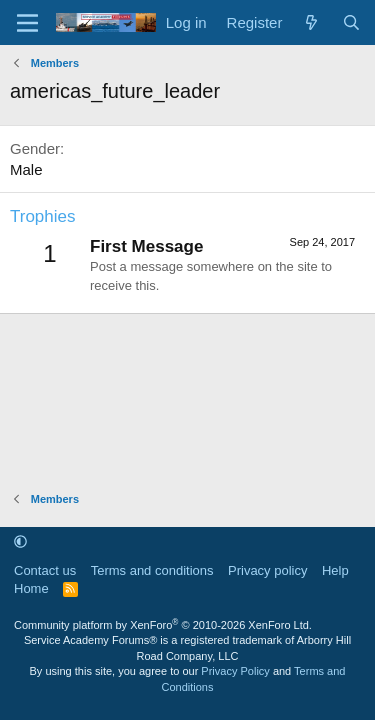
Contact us (45, 570)
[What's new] (311, 22)
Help (335, 570)
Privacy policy (267, 570)
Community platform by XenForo (163, 625)
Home (31, 588)
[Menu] (27, 23)
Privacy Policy (235, 671)
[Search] (351, 22)
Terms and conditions (152, 570)
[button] (20, 541)
